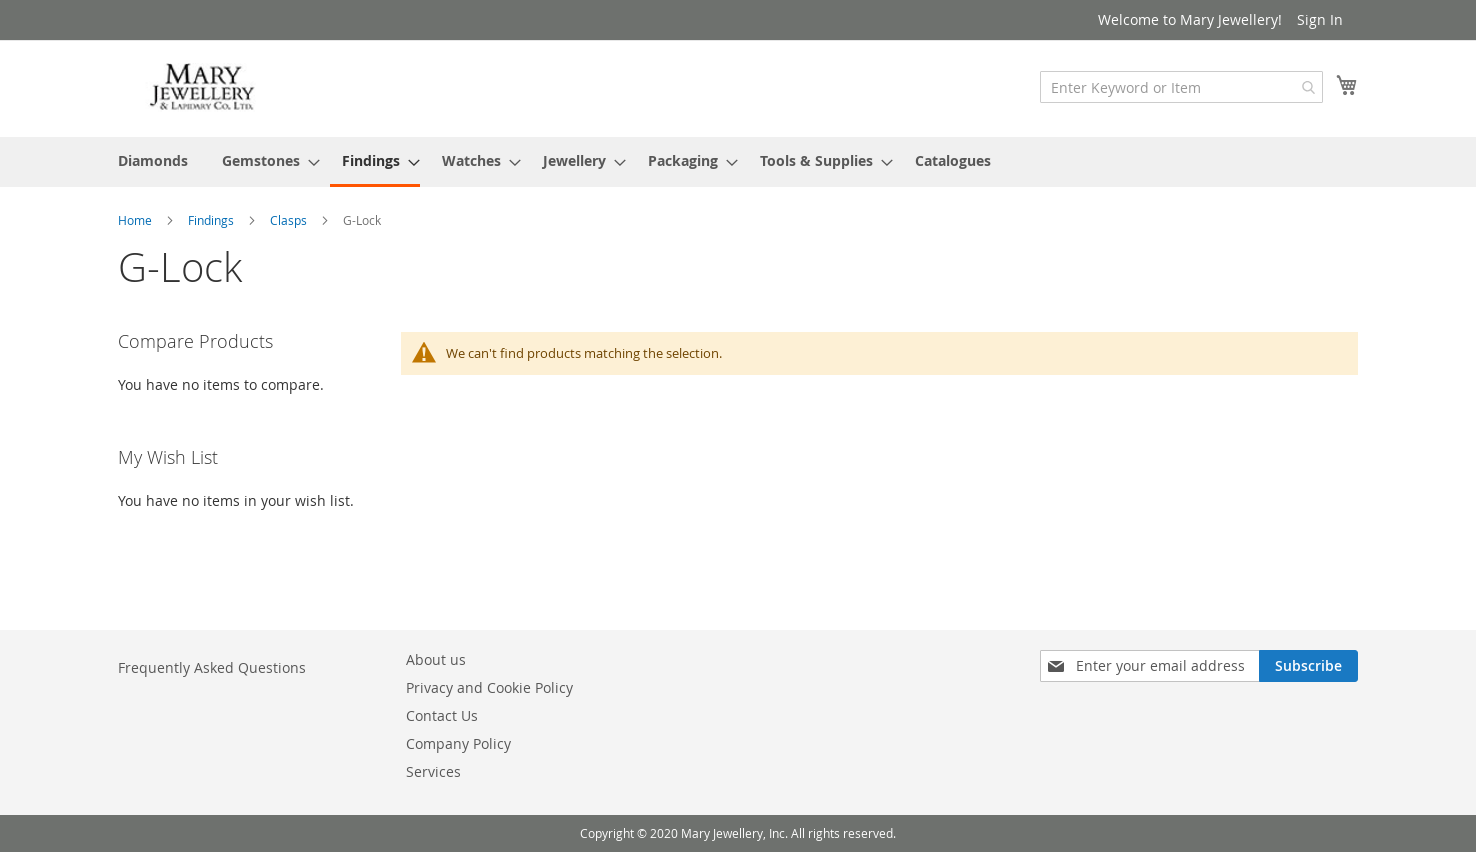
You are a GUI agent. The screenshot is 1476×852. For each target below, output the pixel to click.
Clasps (290, 220)
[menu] (738, 162)
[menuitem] (153, 160)
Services (433, 771)
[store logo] (203, 87)
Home (136, 220)
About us (436, 659)
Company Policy (458, 743)
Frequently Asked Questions (212, 667)
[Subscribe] (1308, 666)
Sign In (1320, 19)
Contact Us (442, 715)
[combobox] (1181, 87)
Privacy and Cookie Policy (489, 687)
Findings (212, 220)
